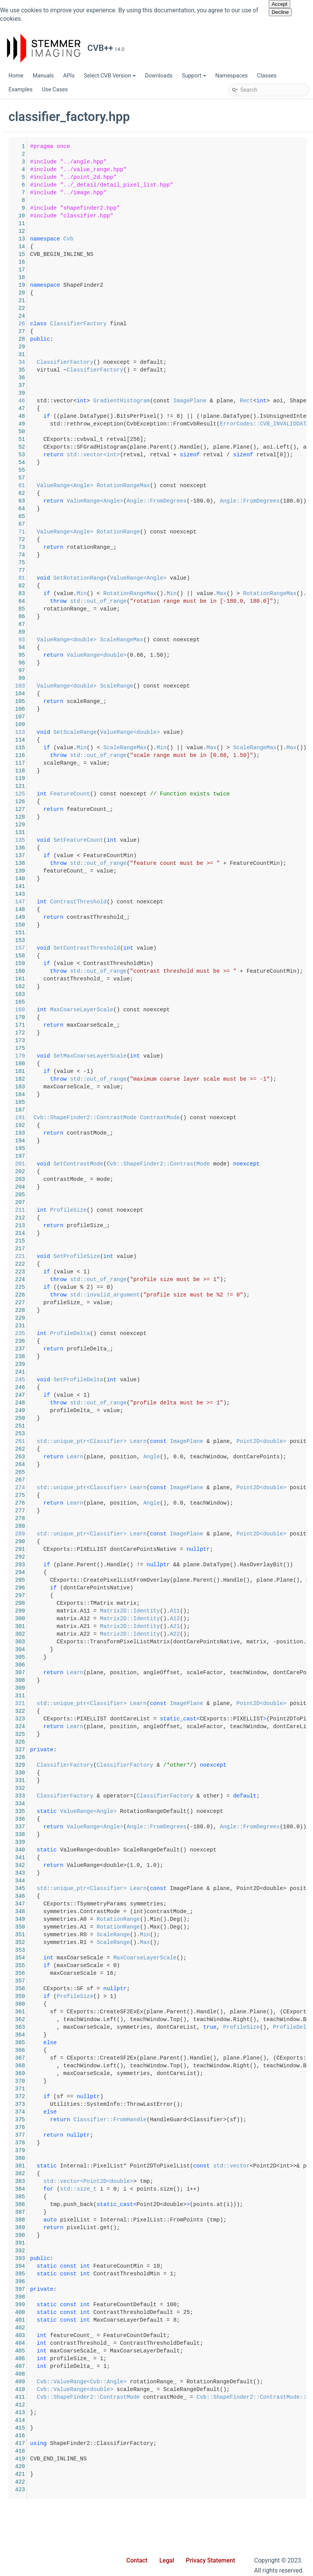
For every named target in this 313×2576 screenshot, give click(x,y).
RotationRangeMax (236, 486)
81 (130, 578)
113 (130, 732)
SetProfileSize (190, 1256)
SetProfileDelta (192, 1380)
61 (130, 486)
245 (130, 1380)
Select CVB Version (110, 75)
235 (130, 1333)
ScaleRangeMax (234, 640)
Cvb (182, 239)
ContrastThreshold (191, 902)
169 (130, 1010)
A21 (288, 1626)
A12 (288, 1619)
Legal (166, 2560)
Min (195, 593)
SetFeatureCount (192, 840)
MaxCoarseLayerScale (195, 1010)
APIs (69, 75)
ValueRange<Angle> (178, 486)
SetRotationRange (193, 578)
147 (130, 902)
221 (130, 1256)
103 (130, 686)
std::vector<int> (206, 455)
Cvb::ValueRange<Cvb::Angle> (195, 2382)
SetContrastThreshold (200, 948)
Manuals (43, 75)
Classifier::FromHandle (223, 2120)
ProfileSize (181, 1210)
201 (130, 1164)
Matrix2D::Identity (243, 1611)
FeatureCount (183, 794)
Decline (280, 12)
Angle (265, 1457)
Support (194, 75)
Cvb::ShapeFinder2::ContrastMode (198, 1118)
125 (130, 794)
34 (130, 362)
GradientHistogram (235, 401)
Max (258, 1942)
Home (16, 75)
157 (130, 948)
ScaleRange (229, 686)
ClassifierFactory (191, 324)
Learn (251, 1441)
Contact (137, 2560)
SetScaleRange (188, 732)
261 (130, 1441)
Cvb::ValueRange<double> (188, 2389)
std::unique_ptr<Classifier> (195, 1441)
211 (130, 1210)
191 (130, 1118)
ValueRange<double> (180, 640)
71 (130, 532)
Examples (20, 89)
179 (130, 1056)
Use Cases (55, 89)
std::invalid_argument (218, 1295)
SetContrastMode (192, 1164)
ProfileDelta (183, 1333)
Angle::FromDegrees (270, 501)
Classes (267, 75)
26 (130, 324)
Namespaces (231, 75)
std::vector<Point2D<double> (202, 2181)
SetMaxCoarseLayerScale (203, 1056)
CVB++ (16, 107)
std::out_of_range (211, 601)
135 (130, 840)
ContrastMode (273, 1118)
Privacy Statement (210, 2560)
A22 (288, 1634)
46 (130, 401)
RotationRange (231, 532)
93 (130, 640)
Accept (280, 4)
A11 (288, 1611)
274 (130, 1488)
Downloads (159, 75)
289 (130, 1534)
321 (130, 1703)
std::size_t (191, 2189)
